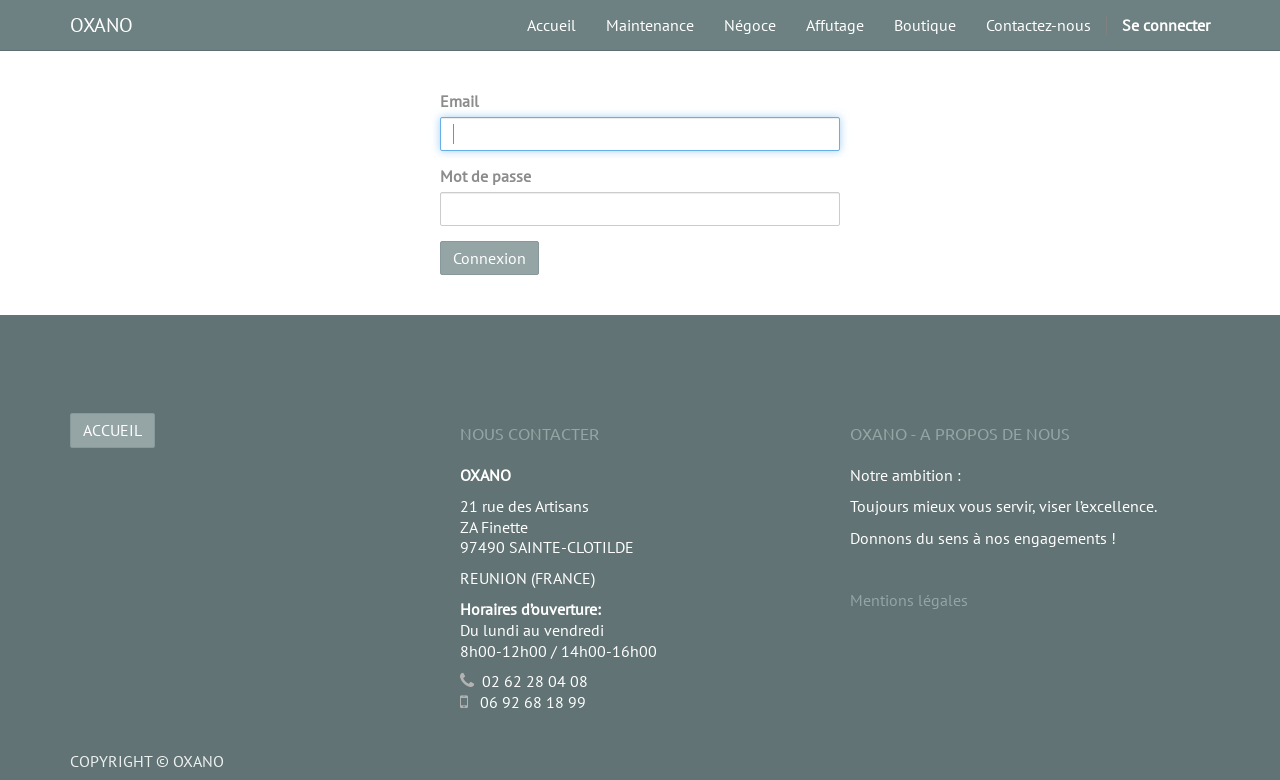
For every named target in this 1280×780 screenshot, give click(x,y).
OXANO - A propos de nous (960, 433)
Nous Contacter (529, 433)
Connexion (489, 258)
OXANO (101, 25)
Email (459, 101)
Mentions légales (909, 600)
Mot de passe (485, 176)
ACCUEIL (112, 430)
